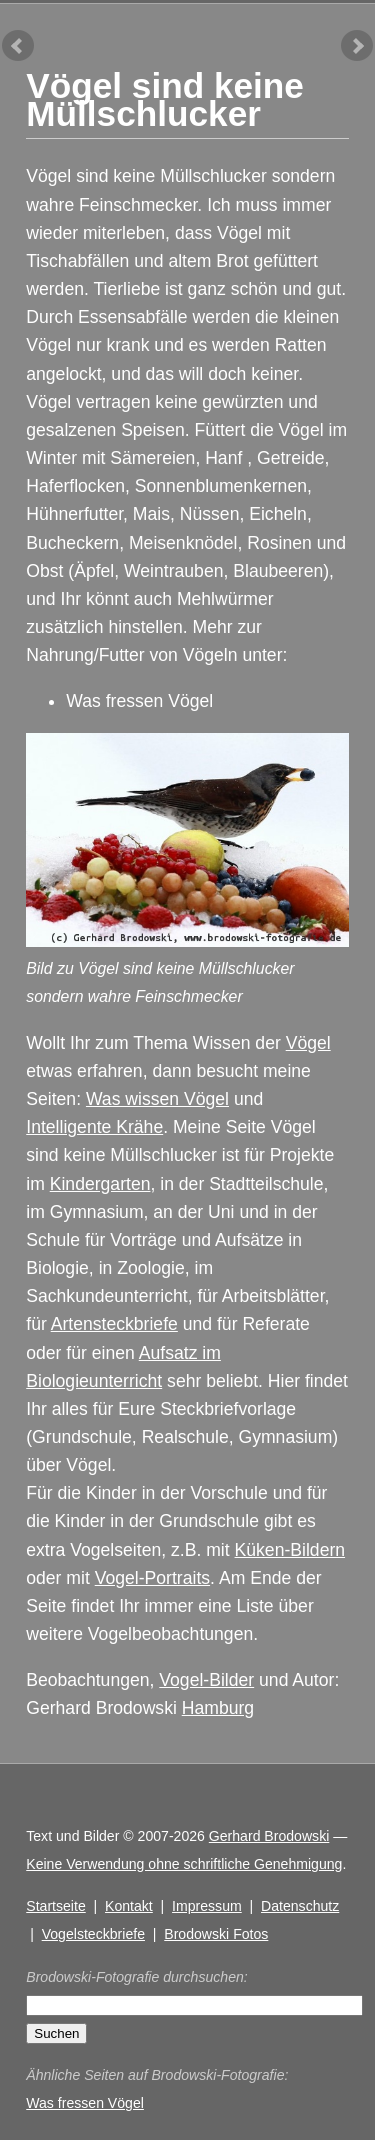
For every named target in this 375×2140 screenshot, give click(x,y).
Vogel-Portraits (152, 1578)
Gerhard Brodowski (269, 1836)
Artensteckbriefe (114, 1324)
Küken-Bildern (290, 1550)
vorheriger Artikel (18, 46)
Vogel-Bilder (206, 1680)
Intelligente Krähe (94, 1127)
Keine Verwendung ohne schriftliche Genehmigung (184, 1864)
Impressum (207, 1906)
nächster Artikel (357, 46)
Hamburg (218, 1708)
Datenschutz (300, 1906)
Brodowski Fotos (216, 1934)
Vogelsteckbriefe (93, 1934)
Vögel (308, 1043)
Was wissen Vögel (157, 1099)
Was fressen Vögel (139, 701)
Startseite (55, 1906)
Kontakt (129, 1906)
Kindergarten (100, 1184)
